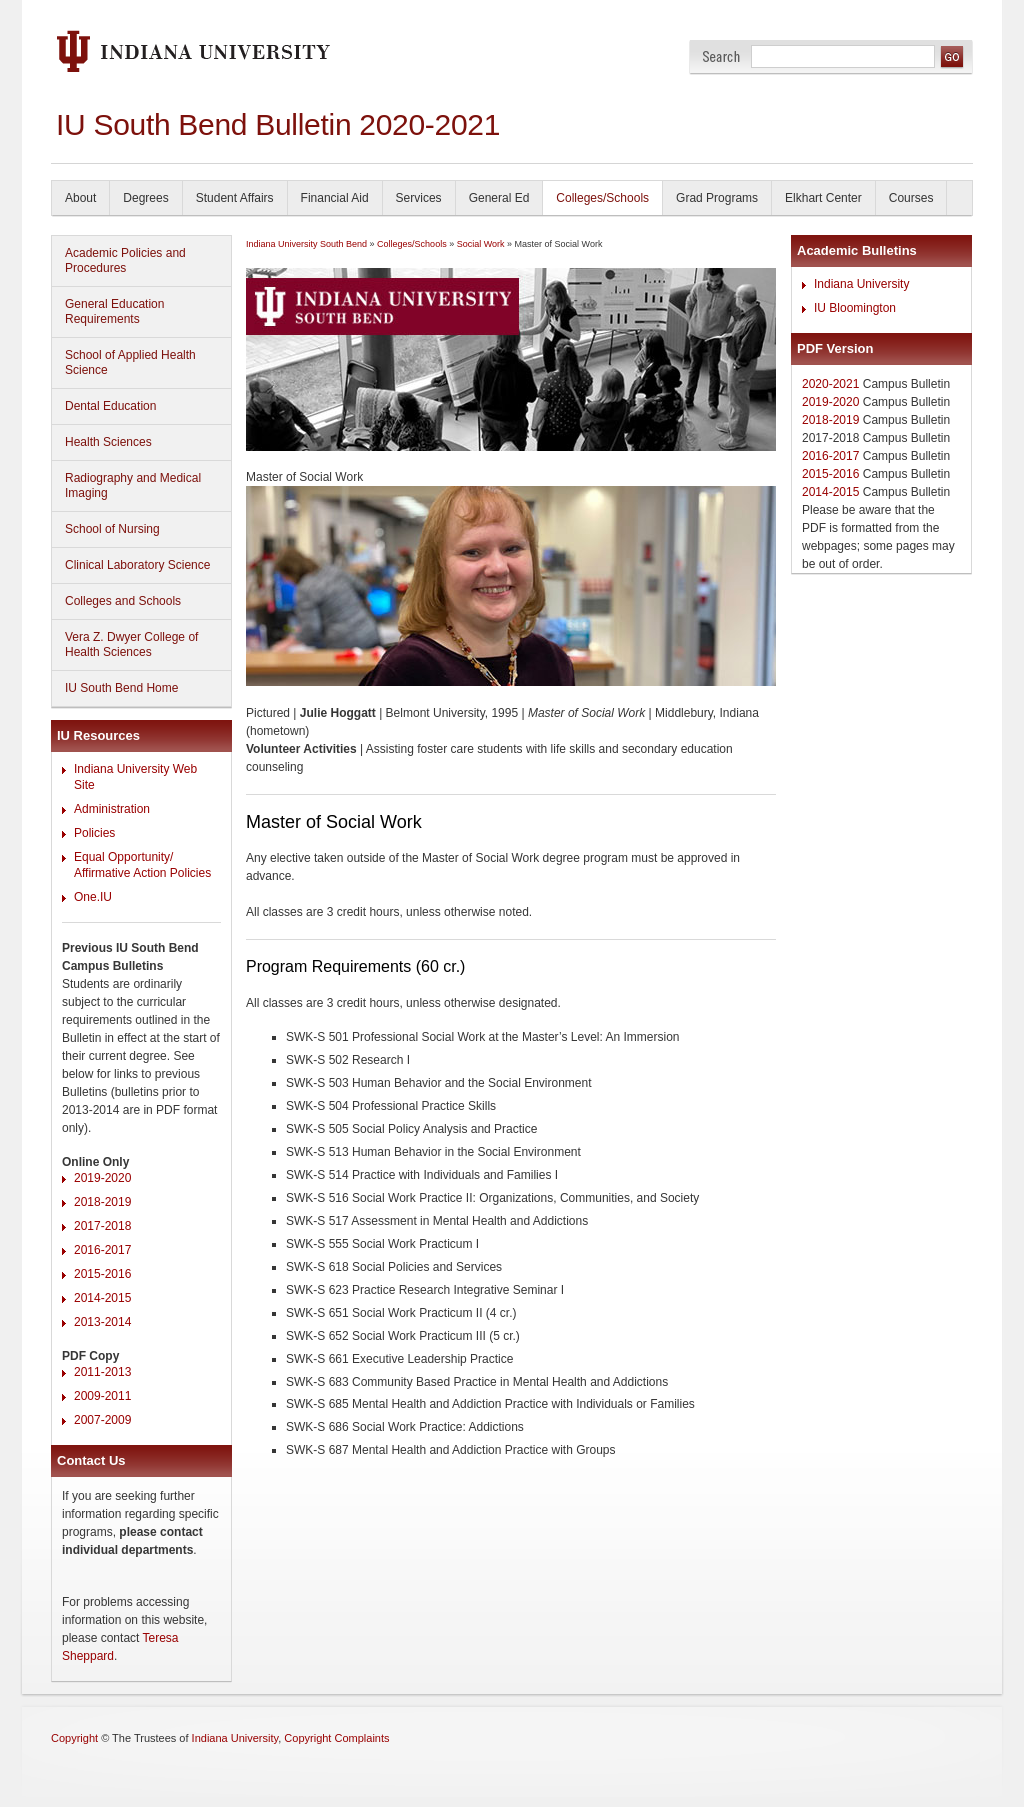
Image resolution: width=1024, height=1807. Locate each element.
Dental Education (110, 406)
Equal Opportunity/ (123, 857)
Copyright (74, 1738)
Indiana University (861, 284)
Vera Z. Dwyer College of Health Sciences (131, 644)
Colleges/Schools (602, 198)
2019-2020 (102, 1178)
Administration (112, 809)
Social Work (481, 244)
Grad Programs (717, 198)
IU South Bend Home (121, 688)
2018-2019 (102, 1202)
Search (721, 56)
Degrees (145, 198)
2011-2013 (102, 1372)
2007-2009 (102, 1420)
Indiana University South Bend (306, 244)
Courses (911, 198)
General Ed (499, 198)
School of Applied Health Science (130, 362)
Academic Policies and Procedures (125, 260)
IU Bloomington (855, 308)
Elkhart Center (823, 198)
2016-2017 (102, 1250)
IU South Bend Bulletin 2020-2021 (278, 124)
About (80, 198)
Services (419, 198)
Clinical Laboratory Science (137, 565)
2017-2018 (102, 1226)
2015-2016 (102, 1274)
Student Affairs (235, 198)
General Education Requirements (114, 311)
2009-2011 (102, 1396)
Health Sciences (108, 442)
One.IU (93, 897)
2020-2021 (830, 384)
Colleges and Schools (123, 601)
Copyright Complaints (336, 1738)
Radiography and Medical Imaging (133, 485)
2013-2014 (102, 1322)
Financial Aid (335, 198)
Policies (94, 833)
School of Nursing (112, 529)
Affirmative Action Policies (142, 873)
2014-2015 (102, 1298)
